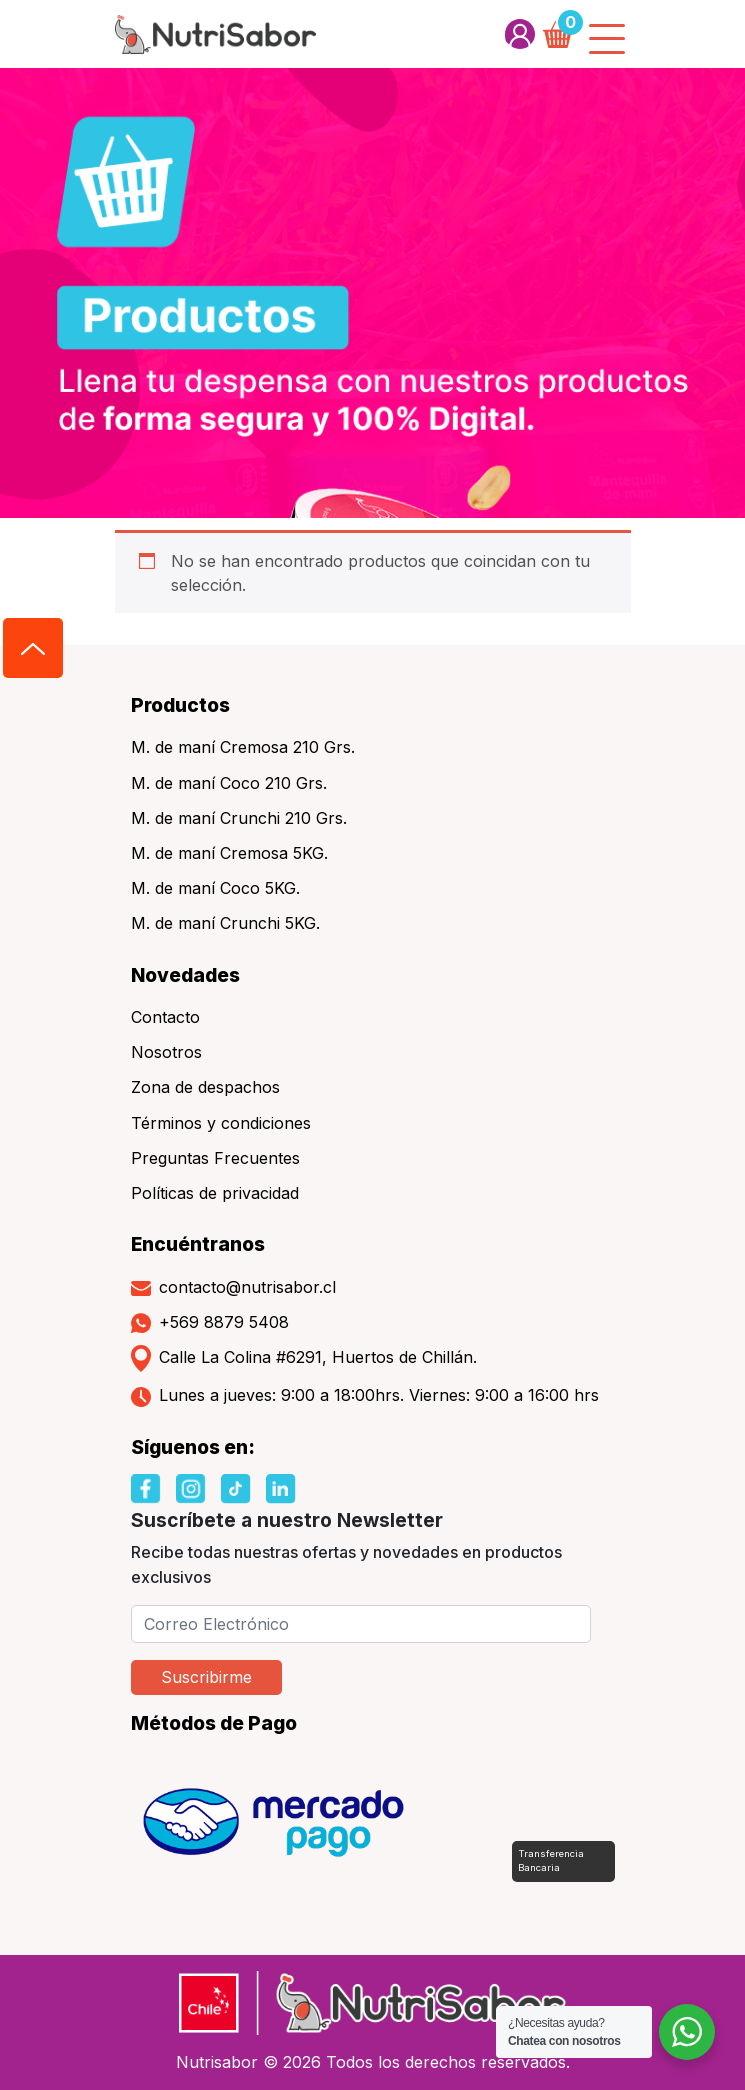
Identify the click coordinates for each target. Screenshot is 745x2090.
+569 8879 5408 (210, 1323)
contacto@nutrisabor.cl (233, 1287)
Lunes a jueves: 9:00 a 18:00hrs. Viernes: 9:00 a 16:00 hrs (365, 1396)
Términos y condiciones (221, 1123)
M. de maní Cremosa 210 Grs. (243, 747)
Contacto (165, 1017)
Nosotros (166, 1052)
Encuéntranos (198, 1244)
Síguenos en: (193, 1447)
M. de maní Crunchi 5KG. (225, 923)
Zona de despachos (205, 1087)
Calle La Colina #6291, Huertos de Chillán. (304, 1358)
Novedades (185, 975)
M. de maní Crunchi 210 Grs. (239, 818)
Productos (180, 705)
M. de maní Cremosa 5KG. (229, 853)
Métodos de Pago (214, 1723)
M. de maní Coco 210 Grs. (229, 783)
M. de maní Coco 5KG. (215, 888)
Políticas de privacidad (215, 1193)
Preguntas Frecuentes (215, 1158)
